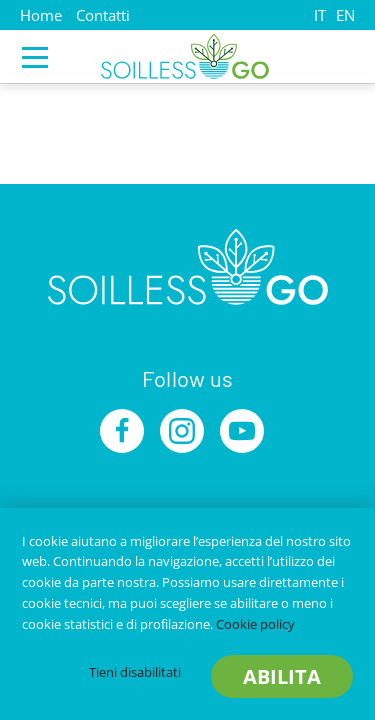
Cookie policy (255, 624)
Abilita (282, 676)
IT (320, 15)
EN (345, 15)
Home (41, 15)
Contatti (103, 15)
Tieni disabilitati (135, 672)
